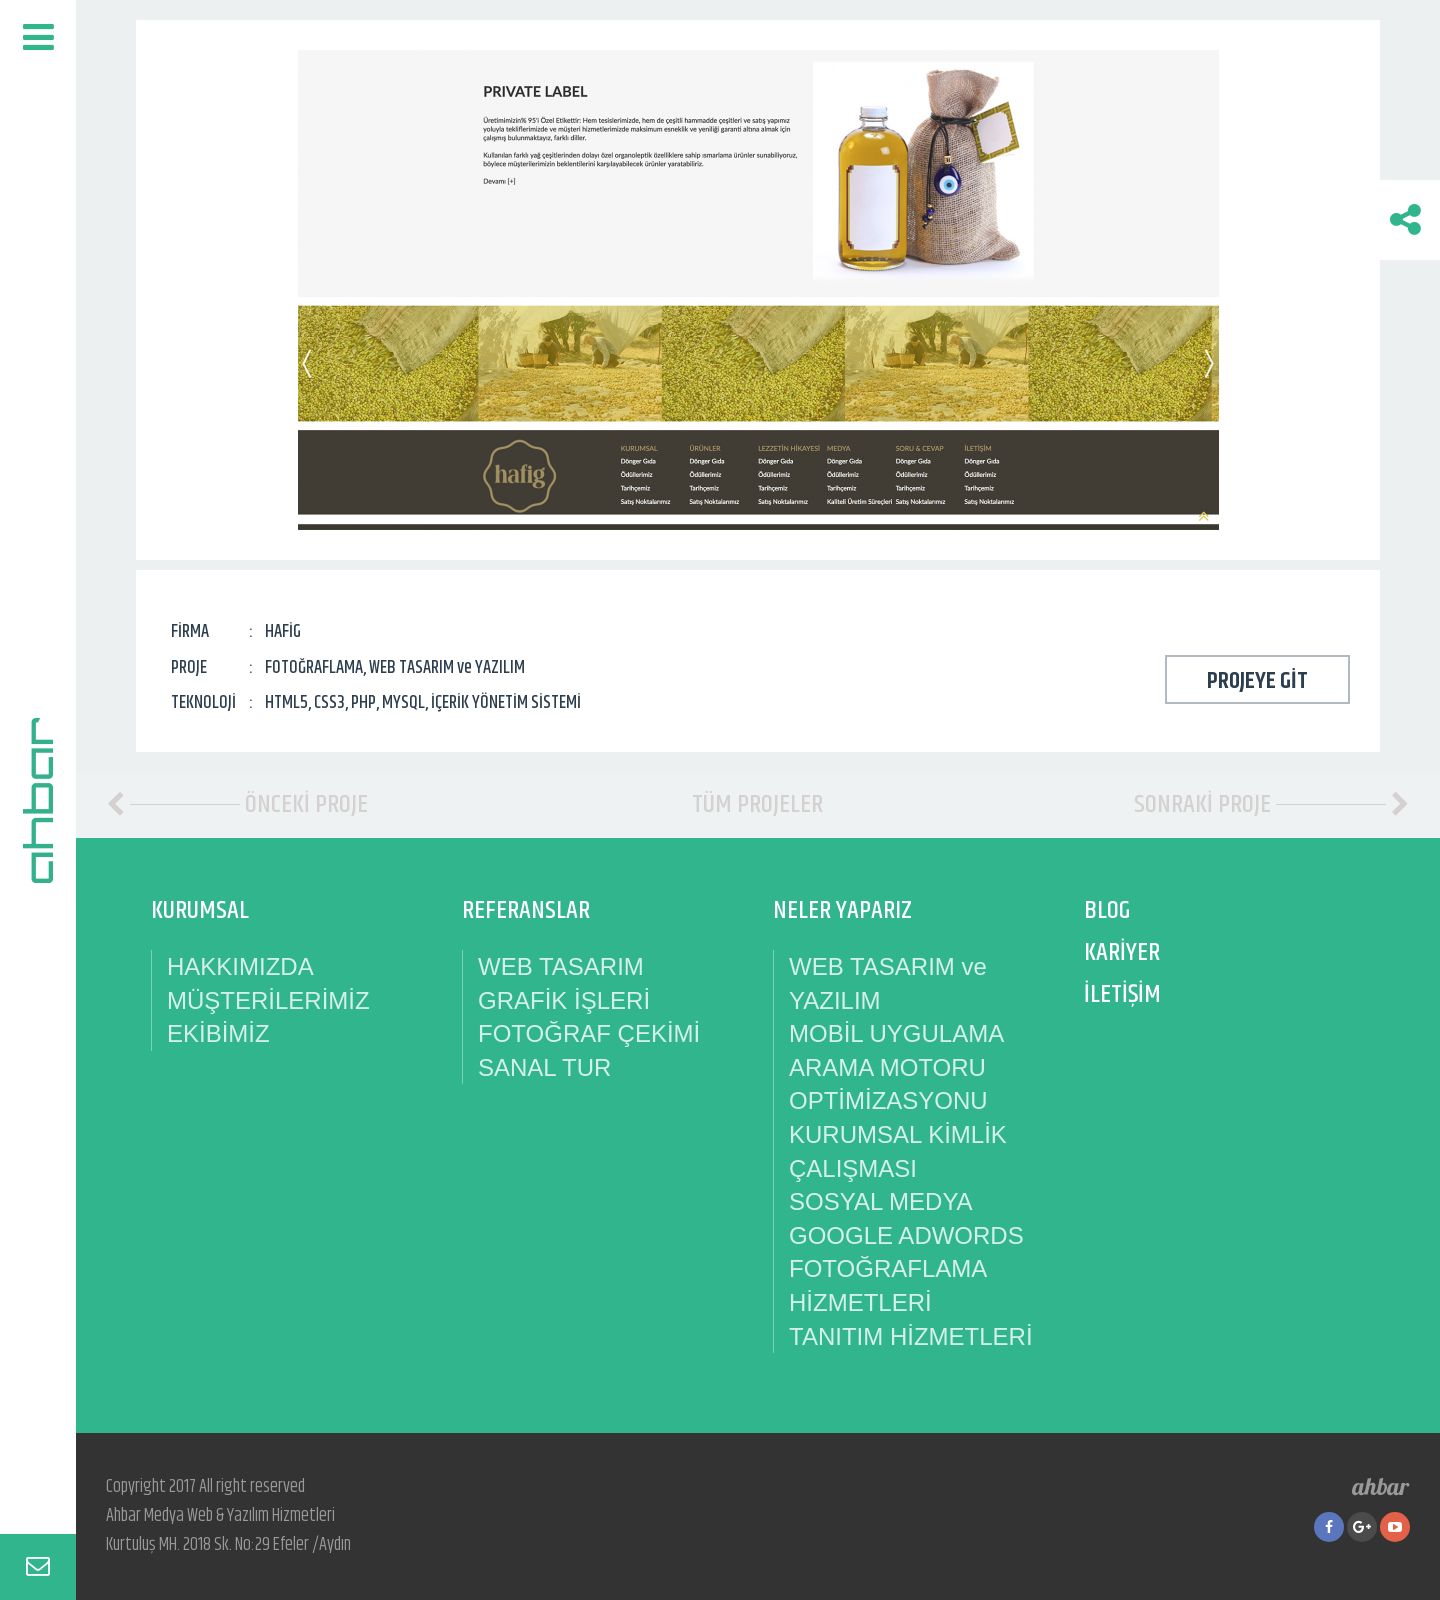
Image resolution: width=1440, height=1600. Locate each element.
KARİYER (1122, 952)
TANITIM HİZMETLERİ (911, 1336)
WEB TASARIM (561, 966)
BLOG (1107, 910)
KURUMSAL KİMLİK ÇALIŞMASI (898, 1151)
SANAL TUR (544, 1067)
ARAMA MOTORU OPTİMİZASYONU (888, 1084)
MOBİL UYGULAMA (896, 1033)
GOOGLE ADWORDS (906, 1235)
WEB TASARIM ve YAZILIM (888, 983)
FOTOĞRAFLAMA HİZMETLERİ (887, 1285)
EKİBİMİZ (218, 1033)
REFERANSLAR (526, 910)
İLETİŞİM (1122, 994)
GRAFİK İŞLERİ (564, 1000)
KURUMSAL (200, 910)
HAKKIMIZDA (240, 966)
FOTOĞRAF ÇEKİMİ (589, 1033)
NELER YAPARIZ (842, 910)
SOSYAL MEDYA (881, 1201)
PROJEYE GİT (1257, 681)
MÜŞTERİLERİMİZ (268, 1000)
